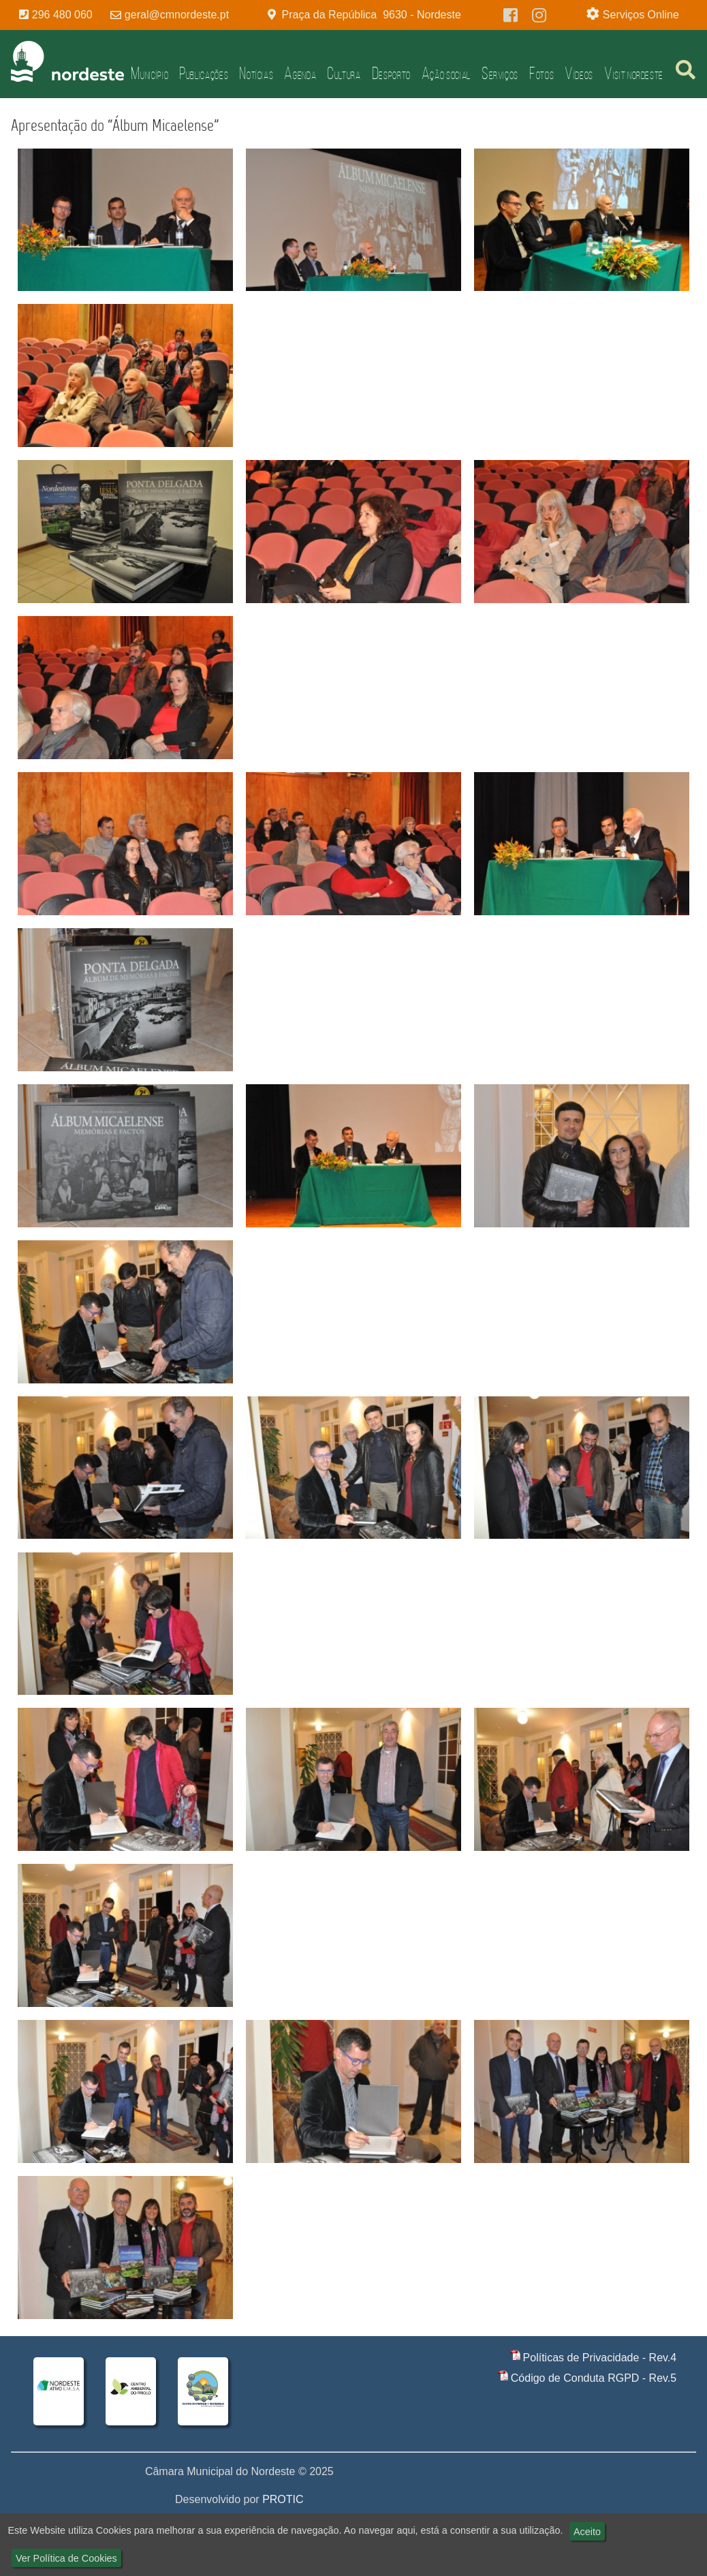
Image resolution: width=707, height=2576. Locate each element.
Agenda (300, 73)
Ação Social (446, 73)
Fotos (541, 73)
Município (149, 73)
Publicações (203, 73)
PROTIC (282, 2499)
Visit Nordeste (633, 73)
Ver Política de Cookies (66, 2558)
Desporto (391, 73)
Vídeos (579, 73)
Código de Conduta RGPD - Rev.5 (593, 2378)
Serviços (500, 73)
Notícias (256, 73)
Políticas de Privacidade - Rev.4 (600, 2357)
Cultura (343, 73)
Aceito (587, 2531)
